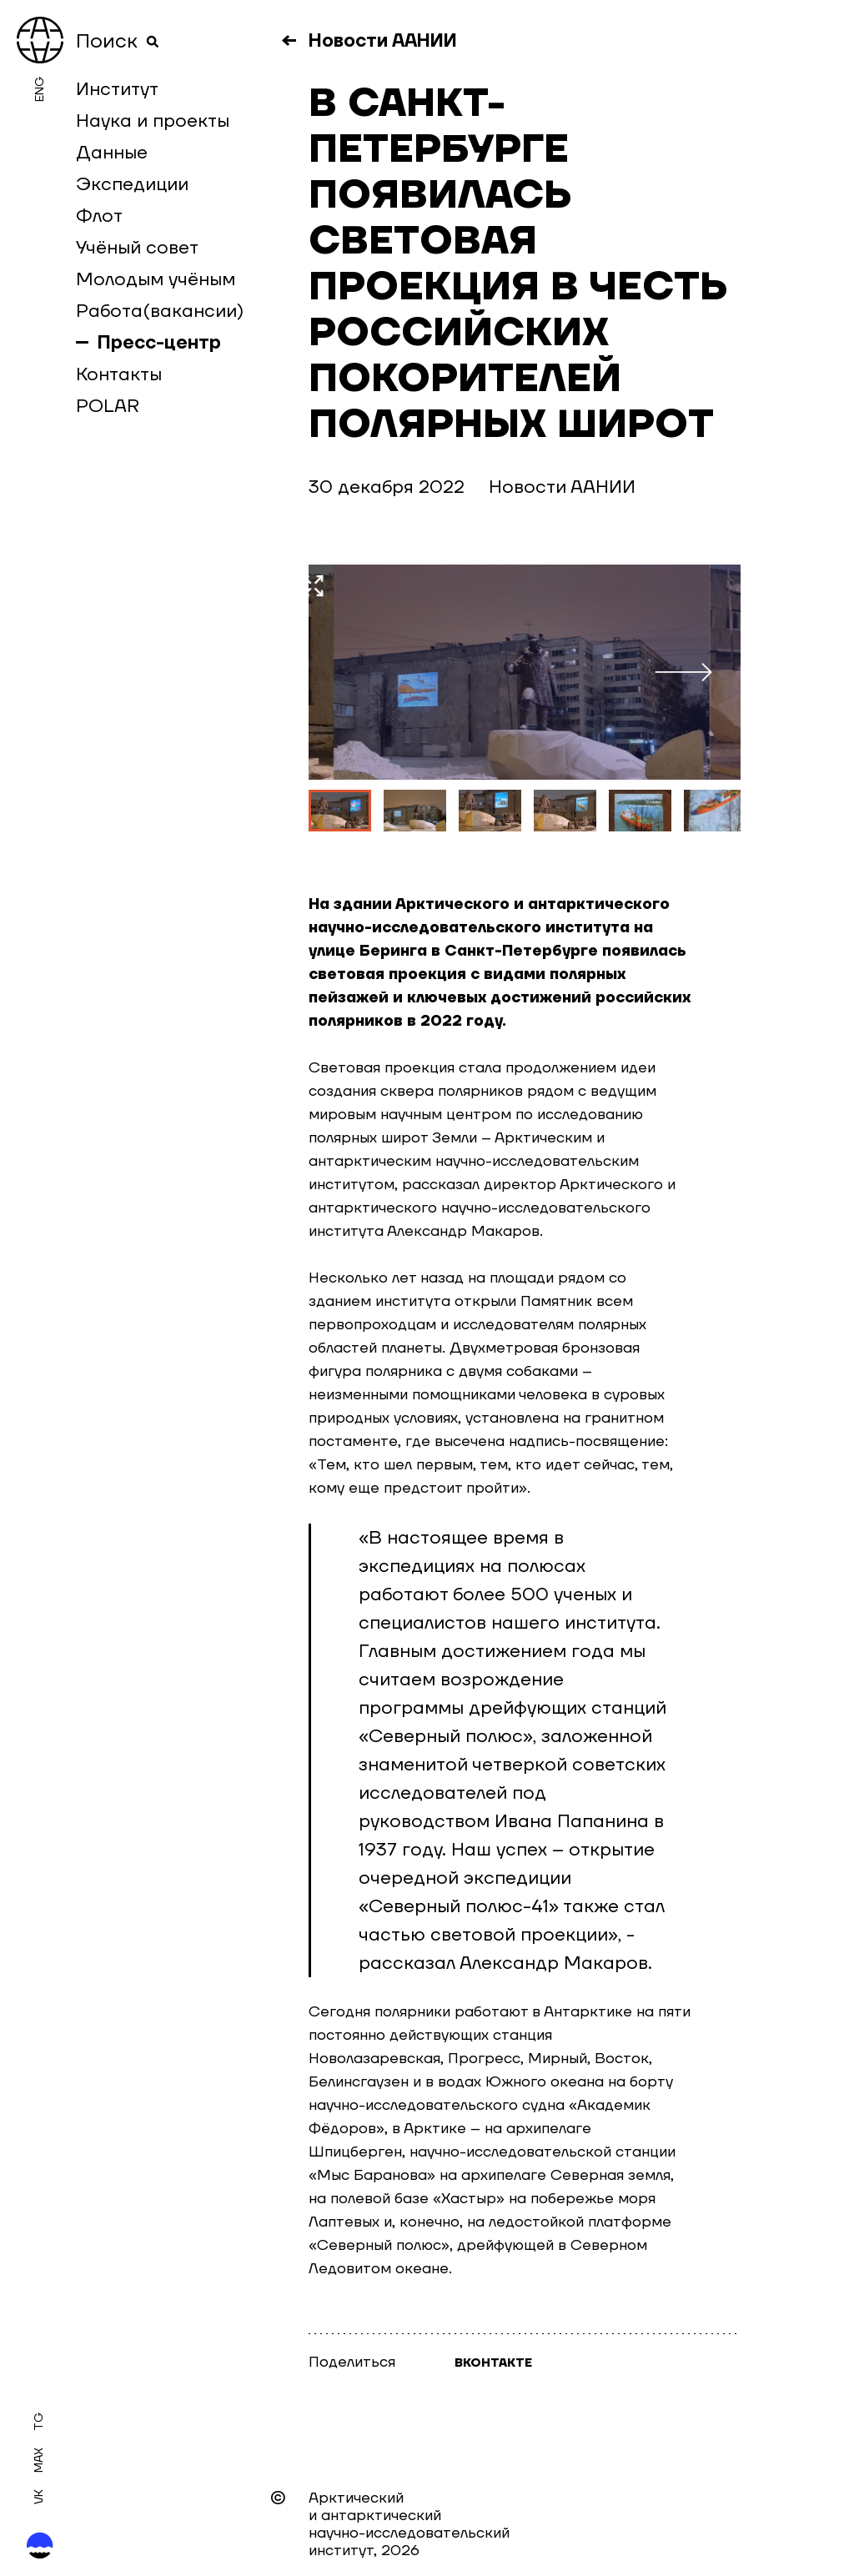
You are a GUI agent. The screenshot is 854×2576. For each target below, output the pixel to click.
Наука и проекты (152, 121)
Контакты (119, 374)
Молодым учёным (155, 279)
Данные (112, 152)
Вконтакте (493, 2363)
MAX (39, 2460)
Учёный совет (137, 247)
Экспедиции (132, 184)
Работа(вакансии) (160, 311)
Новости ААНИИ (383, 41)
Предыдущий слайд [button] (354, 672)
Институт (117, 89)
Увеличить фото (662, 585)
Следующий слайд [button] (698, 672)
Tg (39, 2421)
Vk (39, 2496)
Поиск (117, 41)
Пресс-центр (159, 342)
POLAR (107, 406)
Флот (99, 216)
